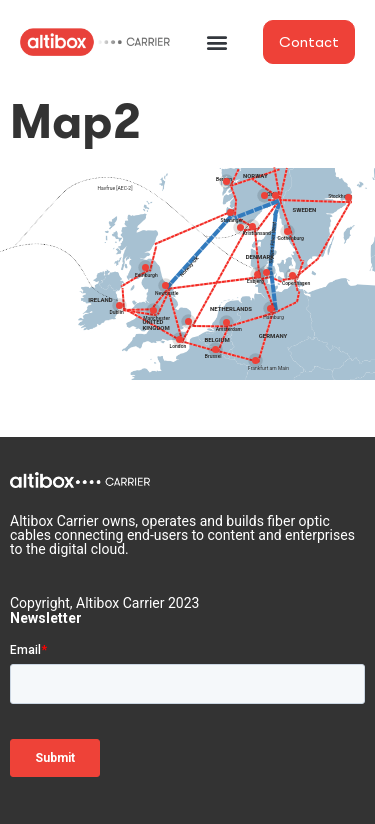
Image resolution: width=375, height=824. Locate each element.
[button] (216, 42)
